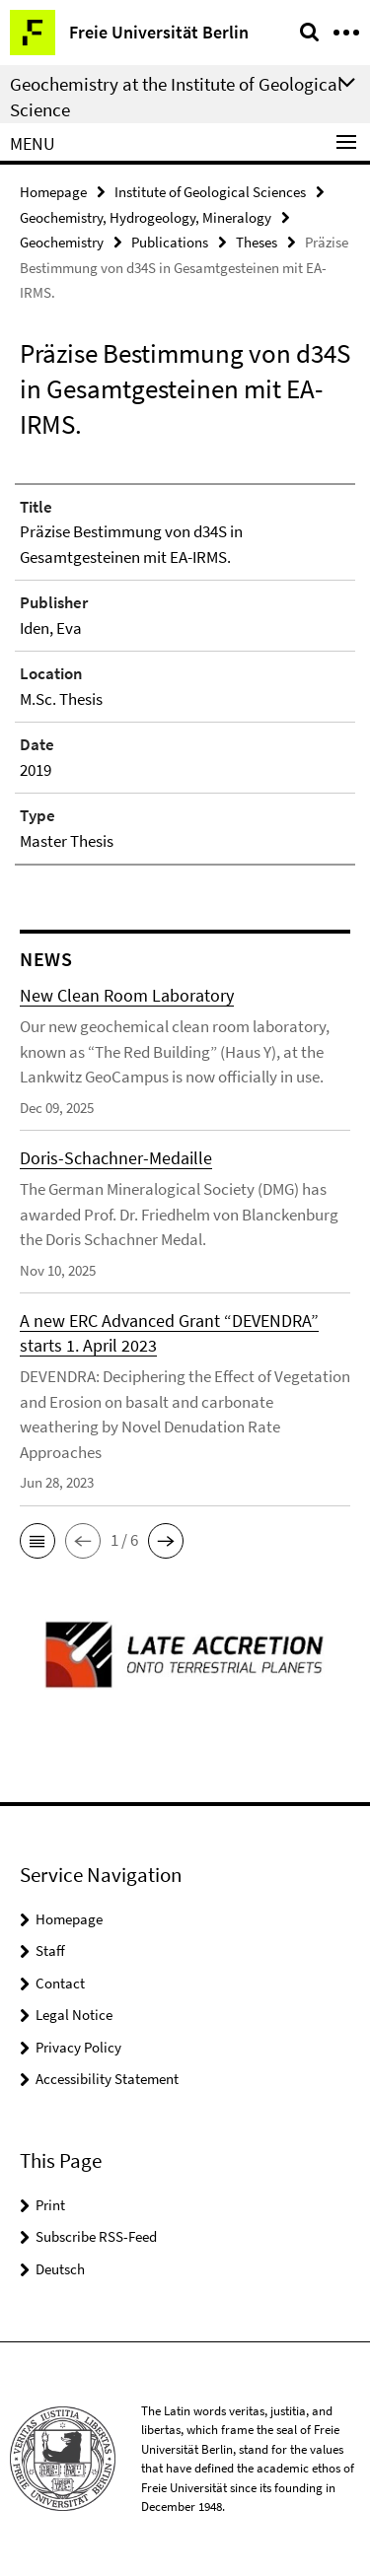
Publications (169, 242)
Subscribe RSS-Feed (96, 2236)
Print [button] (50, 2204)
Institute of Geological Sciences (210, 191)
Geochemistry (62, 242)
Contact (60, 1983)
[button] (37, 1541)
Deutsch (60, 2269)
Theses (256, 242)
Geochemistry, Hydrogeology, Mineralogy (145, 217)
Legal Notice (74, 2014)
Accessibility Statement (107, 2078)
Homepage (53, 191)
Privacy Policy (78, 2047)
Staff (50, 1950)
